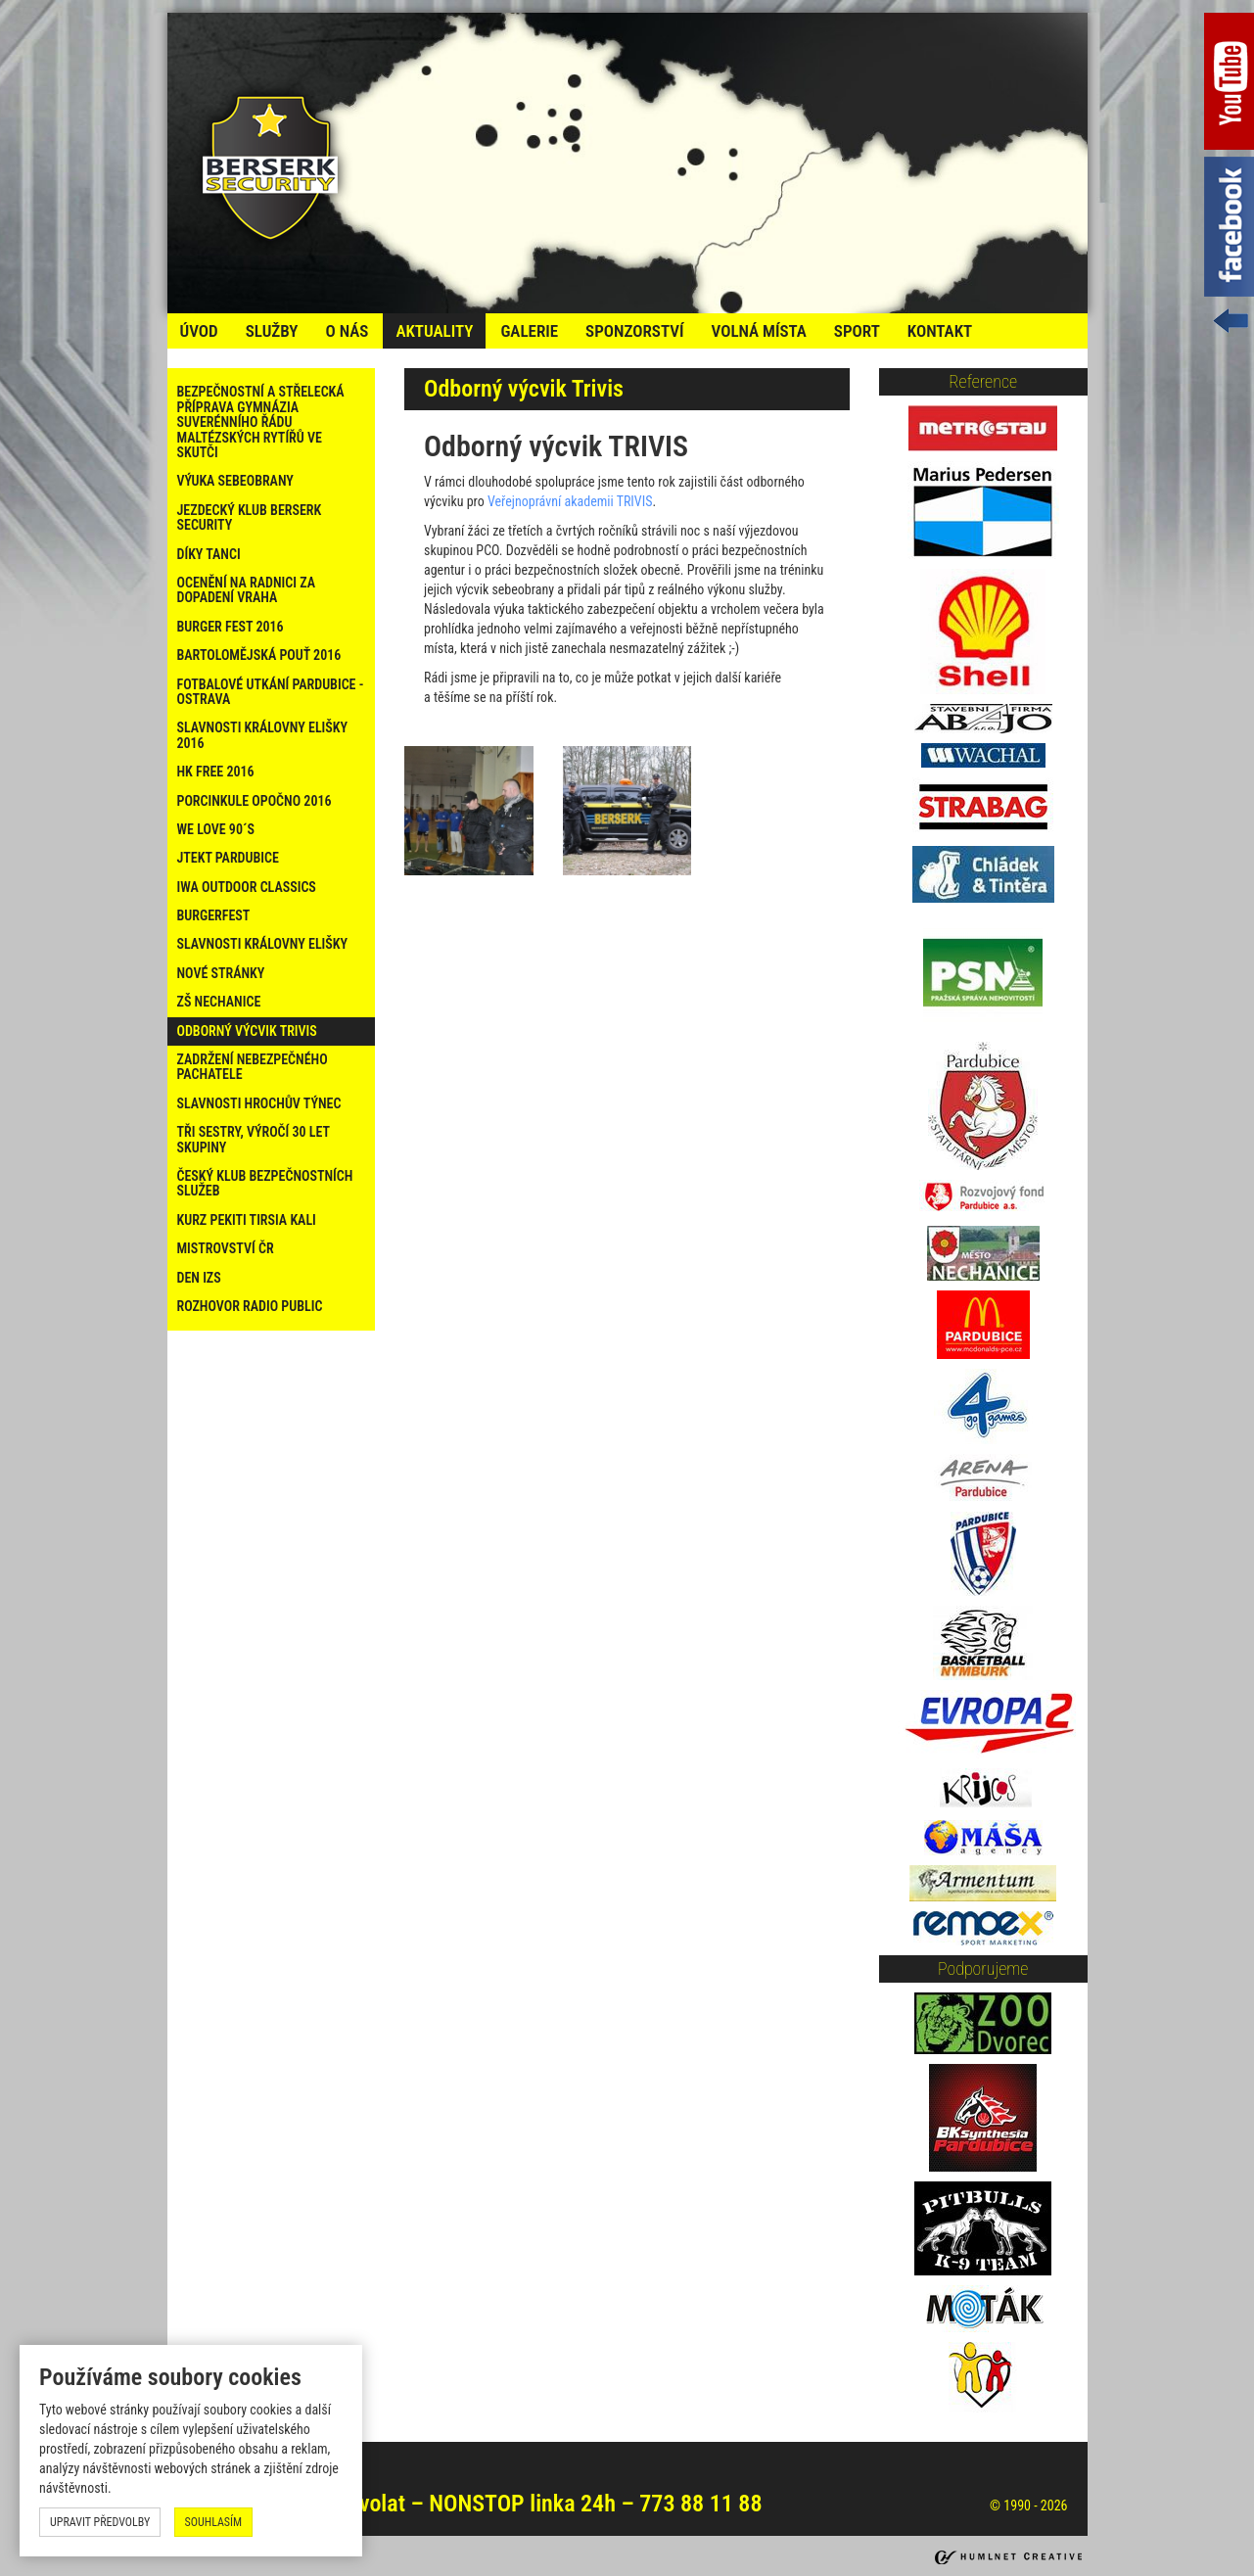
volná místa (758, 331)
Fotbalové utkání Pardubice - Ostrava (270, 692)
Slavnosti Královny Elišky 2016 (262, 735)
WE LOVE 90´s (216, 829)
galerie (529, 331)
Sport (857, 331)
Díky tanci (209, 554)
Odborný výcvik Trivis (247, 1031)
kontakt (939, 331)
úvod (199, 331)
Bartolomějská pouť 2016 (259, 655)
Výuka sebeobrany (235, 481)
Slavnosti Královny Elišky (262, 944)
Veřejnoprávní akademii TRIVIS (570, 501)
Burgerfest (214, 915)
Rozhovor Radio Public (250, 1306)
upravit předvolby (100, 2522)
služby (272, 331)
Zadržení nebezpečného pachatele (252, 1067)
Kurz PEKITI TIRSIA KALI (246, 1220)
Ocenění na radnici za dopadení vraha (246, 590)
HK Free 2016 (216, 771)
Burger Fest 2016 (230, 626)
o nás (346, 331)
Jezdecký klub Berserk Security (249, 517)
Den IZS (199, 1278)
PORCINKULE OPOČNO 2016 (254, 801)
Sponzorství (634, 331)
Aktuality (434, 331)
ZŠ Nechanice (219, 1001)
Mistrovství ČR (225, 1248)
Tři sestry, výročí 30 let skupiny (253, 1139)
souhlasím (214, 2522)
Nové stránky (221, 973)
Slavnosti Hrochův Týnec (259, 1103)
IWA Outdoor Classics (246, 887)
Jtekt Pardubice (228, 858)
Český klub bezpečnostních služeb (265, 1183)
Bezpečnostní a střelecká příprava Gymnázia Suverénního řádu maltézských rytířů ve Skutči (261, 422)
